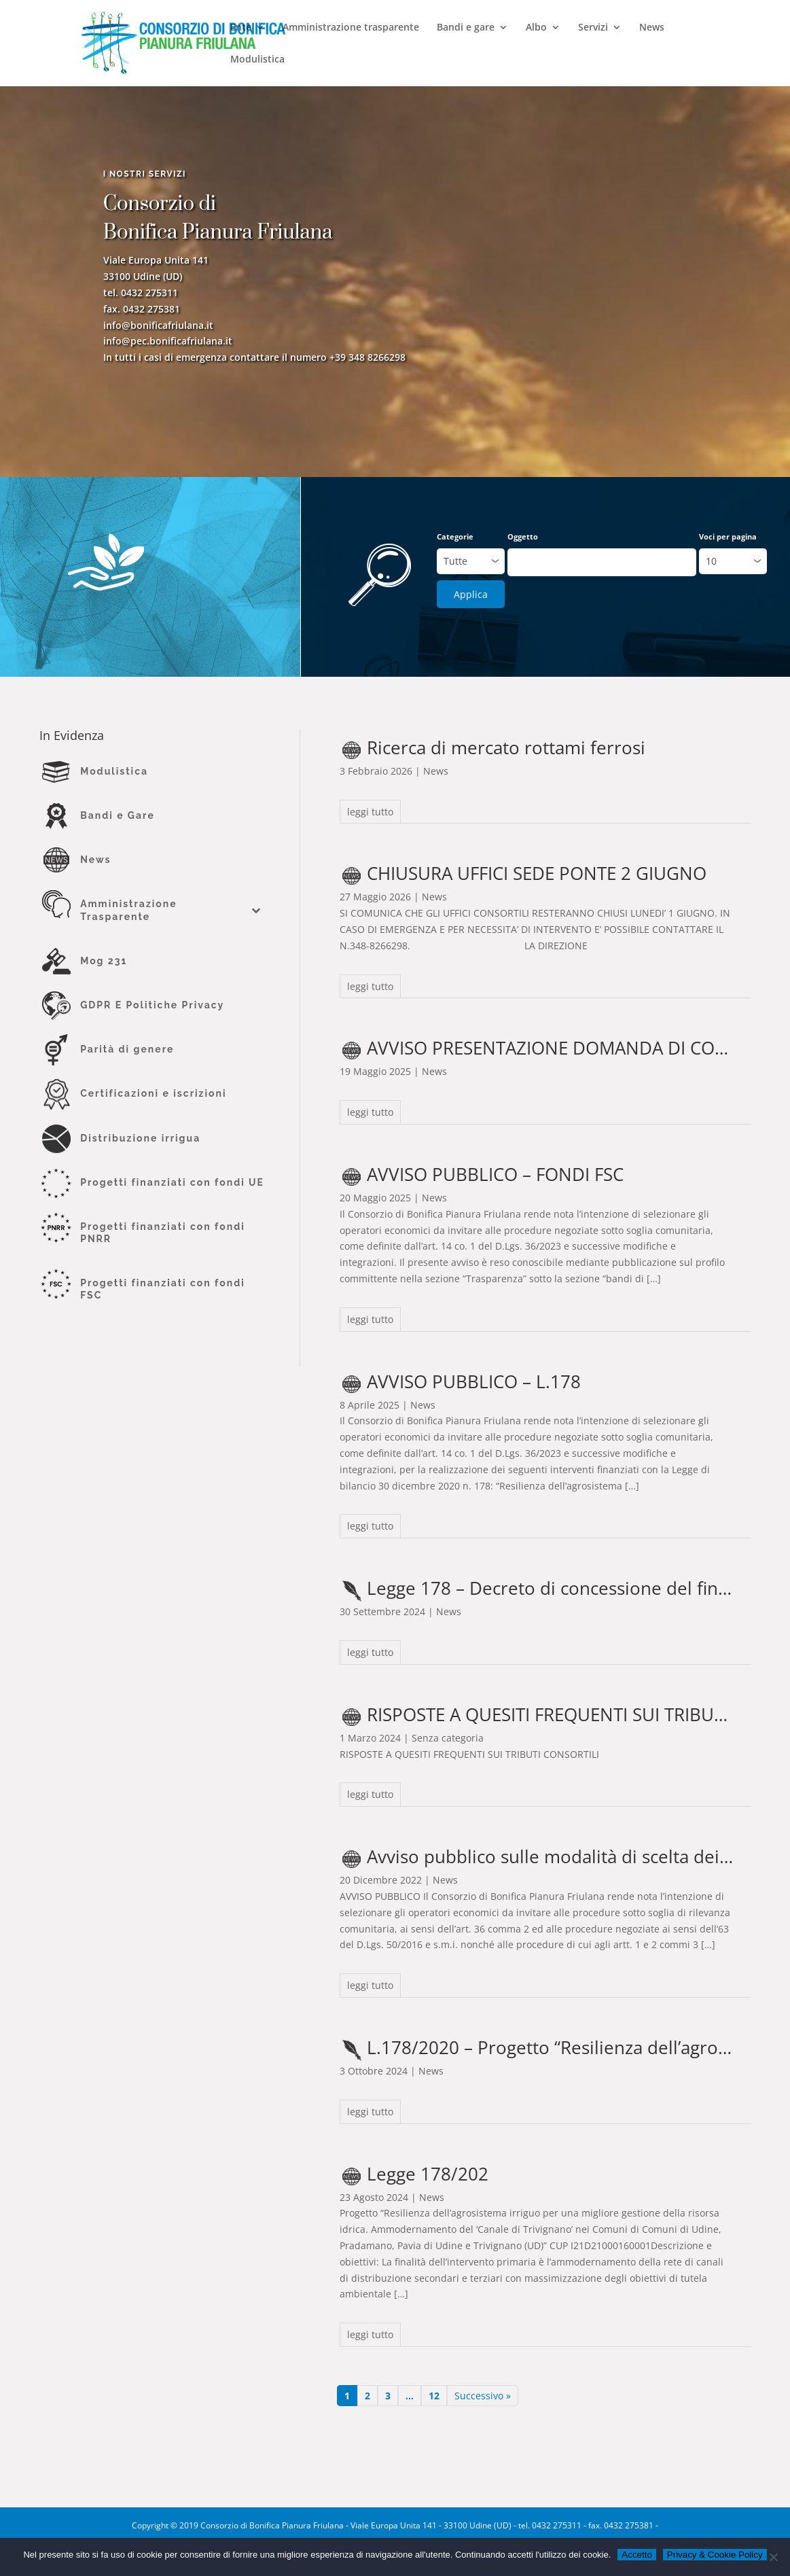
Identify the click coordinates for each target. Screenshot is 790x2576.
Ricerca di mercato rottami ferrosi (506, 747)
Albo (536, 27)
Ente (240, 27)
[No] (773, 2557)
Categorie (455, 536)
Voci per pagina (728, 536)
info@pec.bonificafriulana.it (167, 344)
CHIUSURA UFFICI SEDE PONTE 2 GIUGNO (536, 873)
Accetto (636, 2554)
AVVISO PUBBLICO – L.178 (474, 1381)
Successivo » (482, 2395)
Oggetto (522, 536)
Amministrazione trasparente (351, 27)
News (651, 27)
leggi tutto (370, 811)
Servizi (593, 27)
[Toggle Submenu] (255, 909)
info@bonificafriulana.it (158, 327)
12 (434, 2395)
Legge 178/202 (427, 2174)
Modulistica (257, 59)
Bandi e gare (466, 27)
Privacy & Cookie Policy (715, 2554)
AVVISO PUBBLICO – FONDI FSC (495, 1174)
